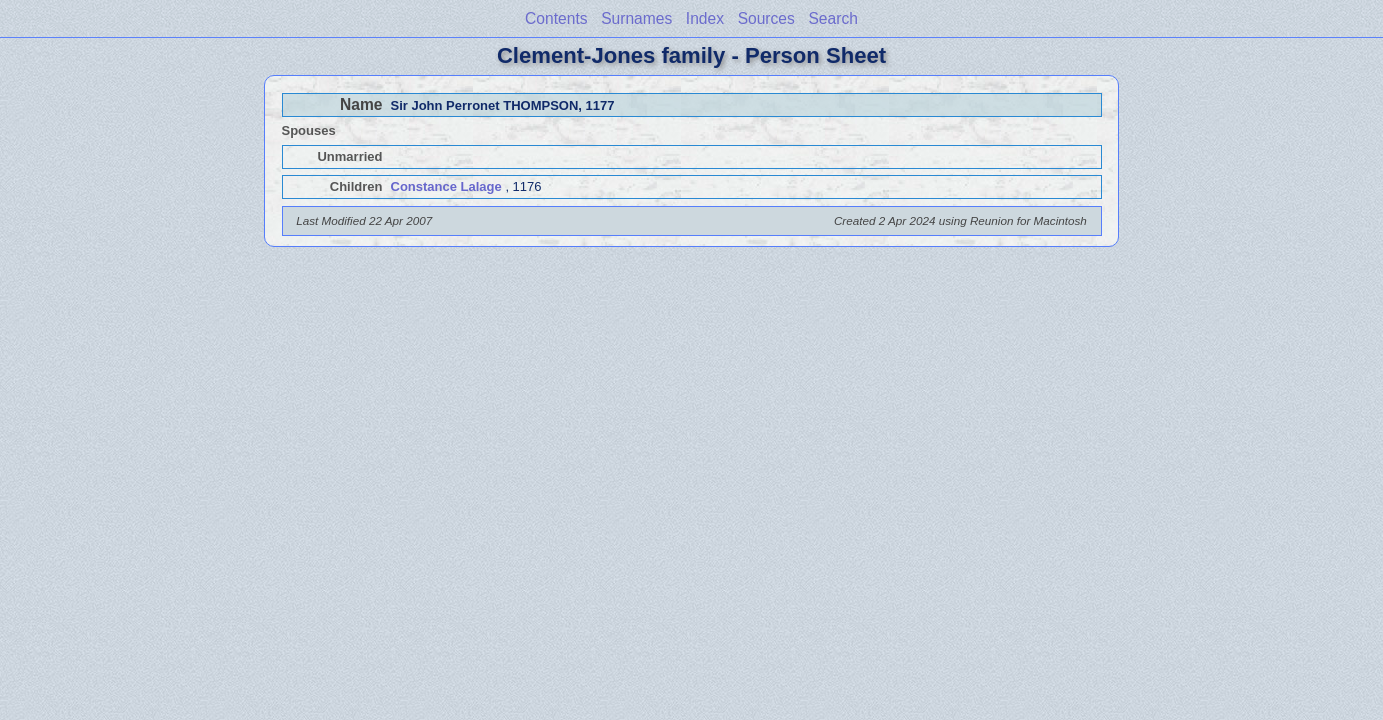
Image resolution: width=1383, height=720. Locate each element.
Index (705, 18)
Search (832, 18)
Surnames (636, 18)
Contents (556, 18)
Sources (766, 18)
